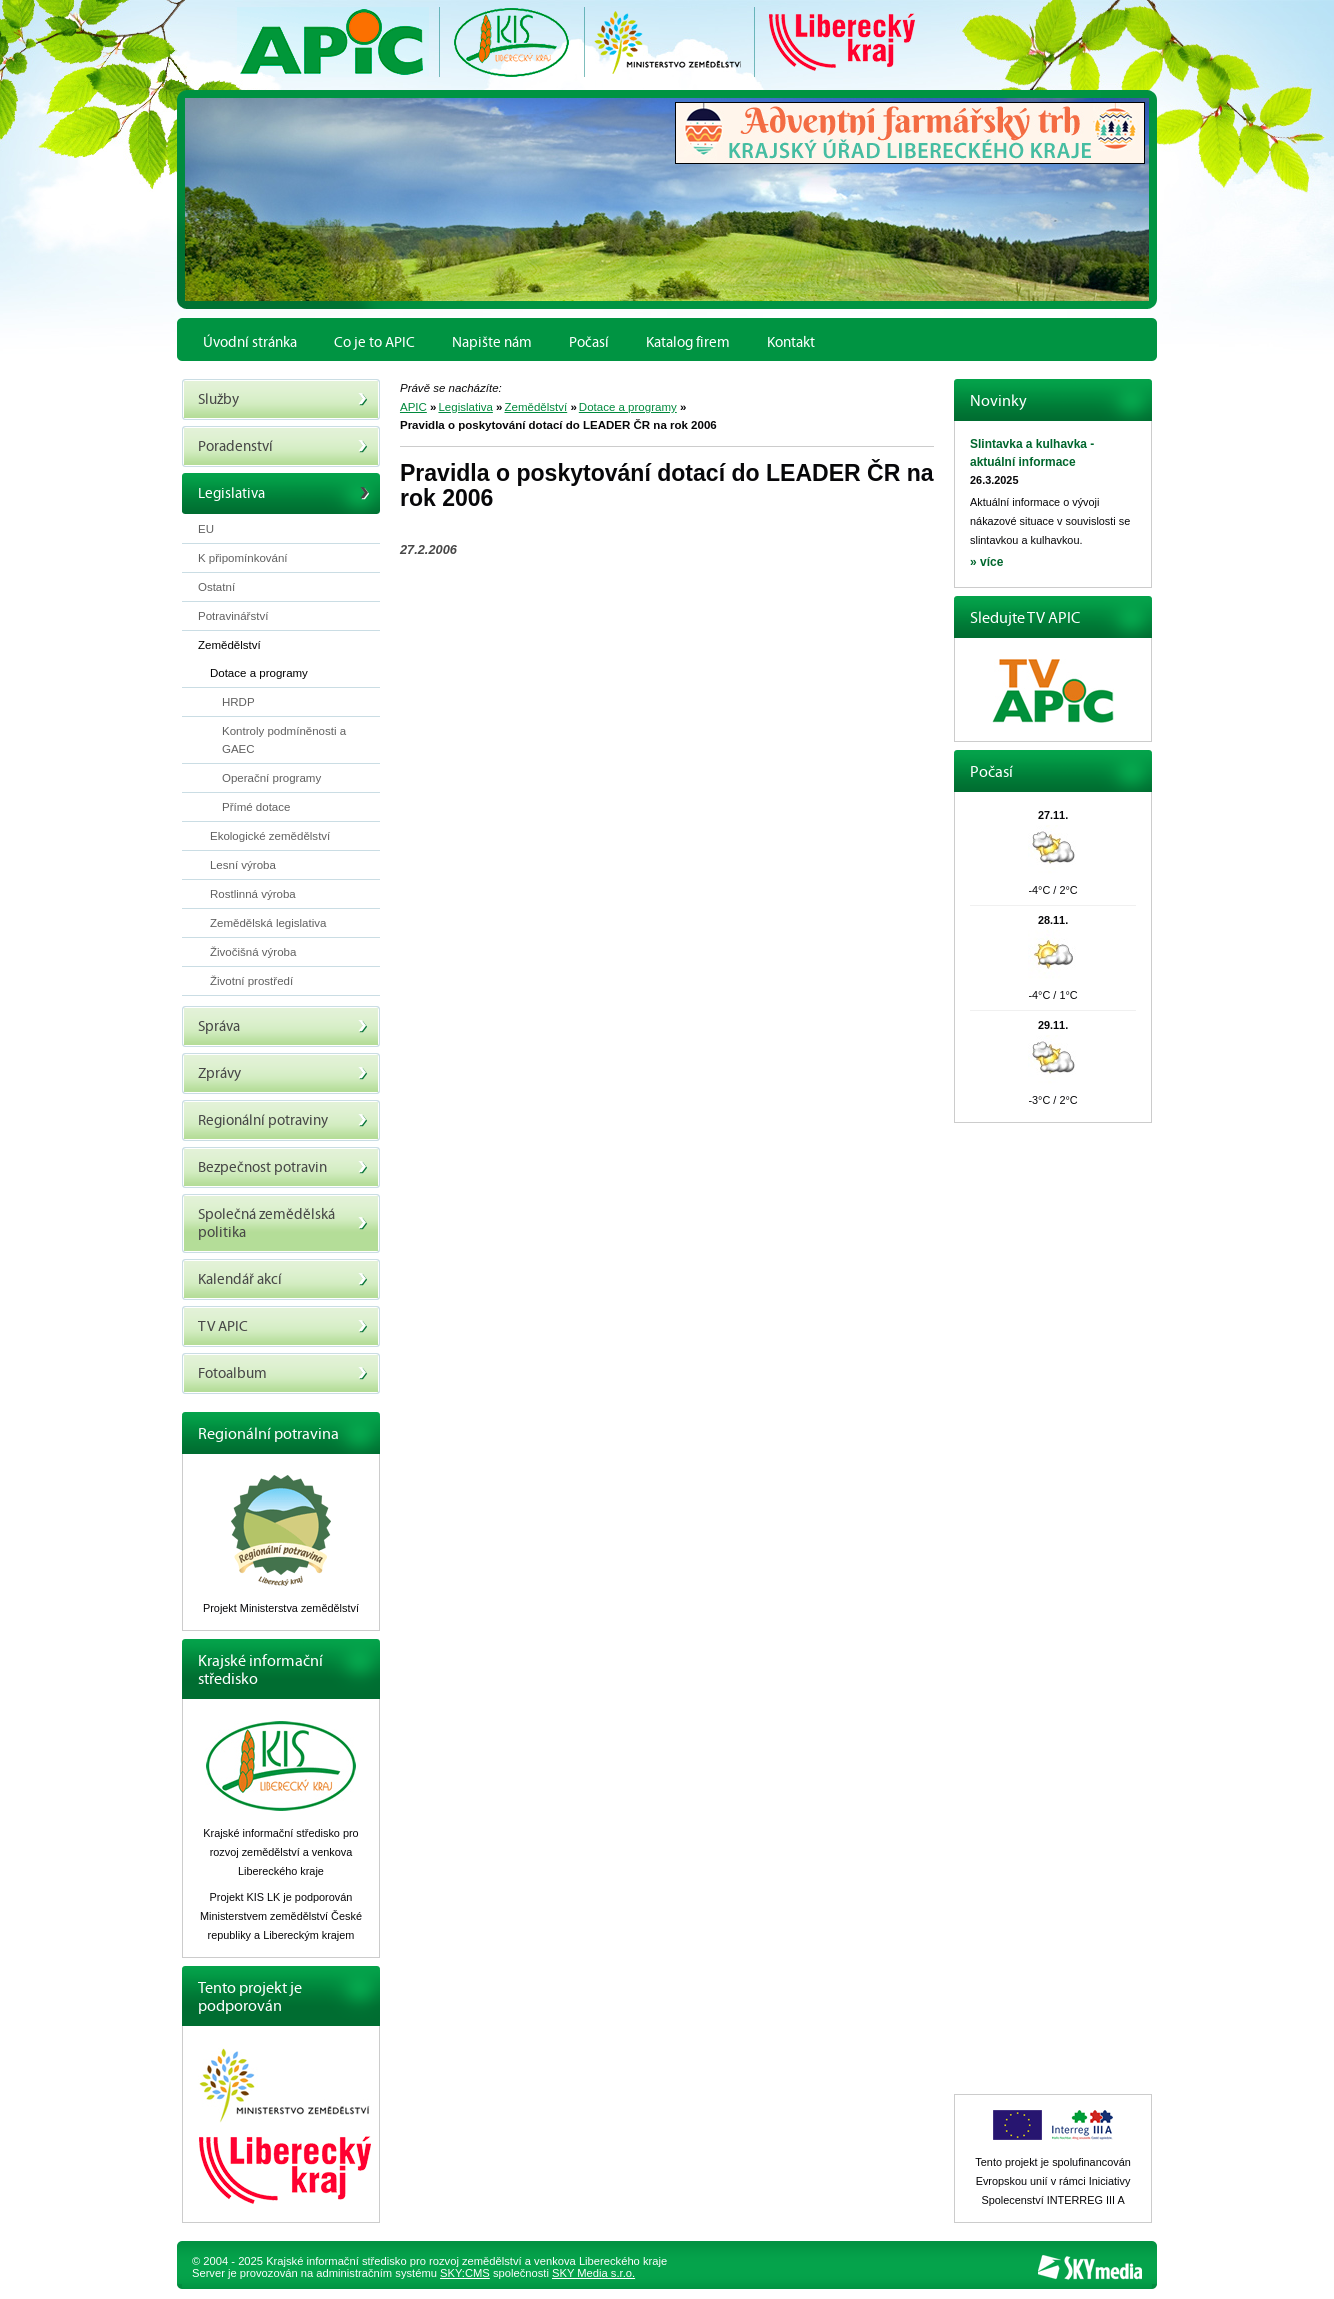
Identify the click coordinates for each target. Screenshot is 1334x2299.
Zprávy (283, 1073)
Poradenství (283, 446)
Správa (283, 1026)
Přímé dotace (256, 807)
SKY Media (1090, 2267)
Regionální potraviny (283, 1120)
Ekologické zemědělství (270, 836)
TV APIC (283, 1326)
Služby (283, 399)
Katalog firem (688, 342)
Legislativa (465, 407)
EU (206, 529)
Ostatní (216, 587)
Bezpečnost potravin (283, 1167)
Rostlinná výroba (253, 894)
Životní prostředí (251, 981)
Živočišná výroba (253, 952)
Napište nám (492, 342)
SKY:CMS (465, 2273)
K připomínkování (243, 558)
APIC (413, 407)
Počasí (589, 342)
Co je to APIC (374, 342)
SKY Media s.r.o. (593, 2273)
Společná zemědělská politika (283, 1223)
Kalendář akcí (283, 1279)
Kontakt (791, 342)
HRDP (238, 702)
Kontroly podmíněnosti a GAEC (284, 740)
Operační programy (271, 778)
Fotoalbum (283, 1373)
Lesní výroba (243, 865)
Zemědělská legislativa (268, 923)
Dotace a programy (628, 407)
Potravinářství (233, 616)
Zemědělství (535, 407)
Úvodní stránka (250, 342)
